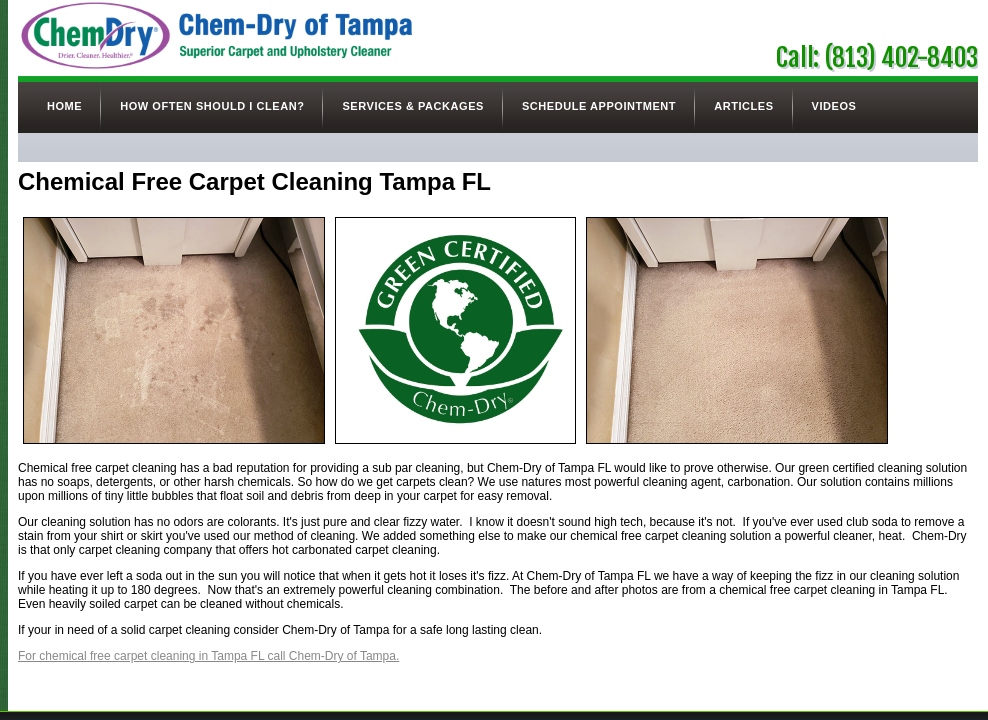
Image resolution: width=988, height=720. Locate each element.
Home (64, 106)
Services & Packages (412, 106)
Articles (743, 106)
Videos (834, 106)
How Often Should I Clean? (212, 106)
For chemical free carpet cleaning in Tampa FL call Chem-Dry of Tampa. (208, 656)
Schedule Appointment (599, 106)
